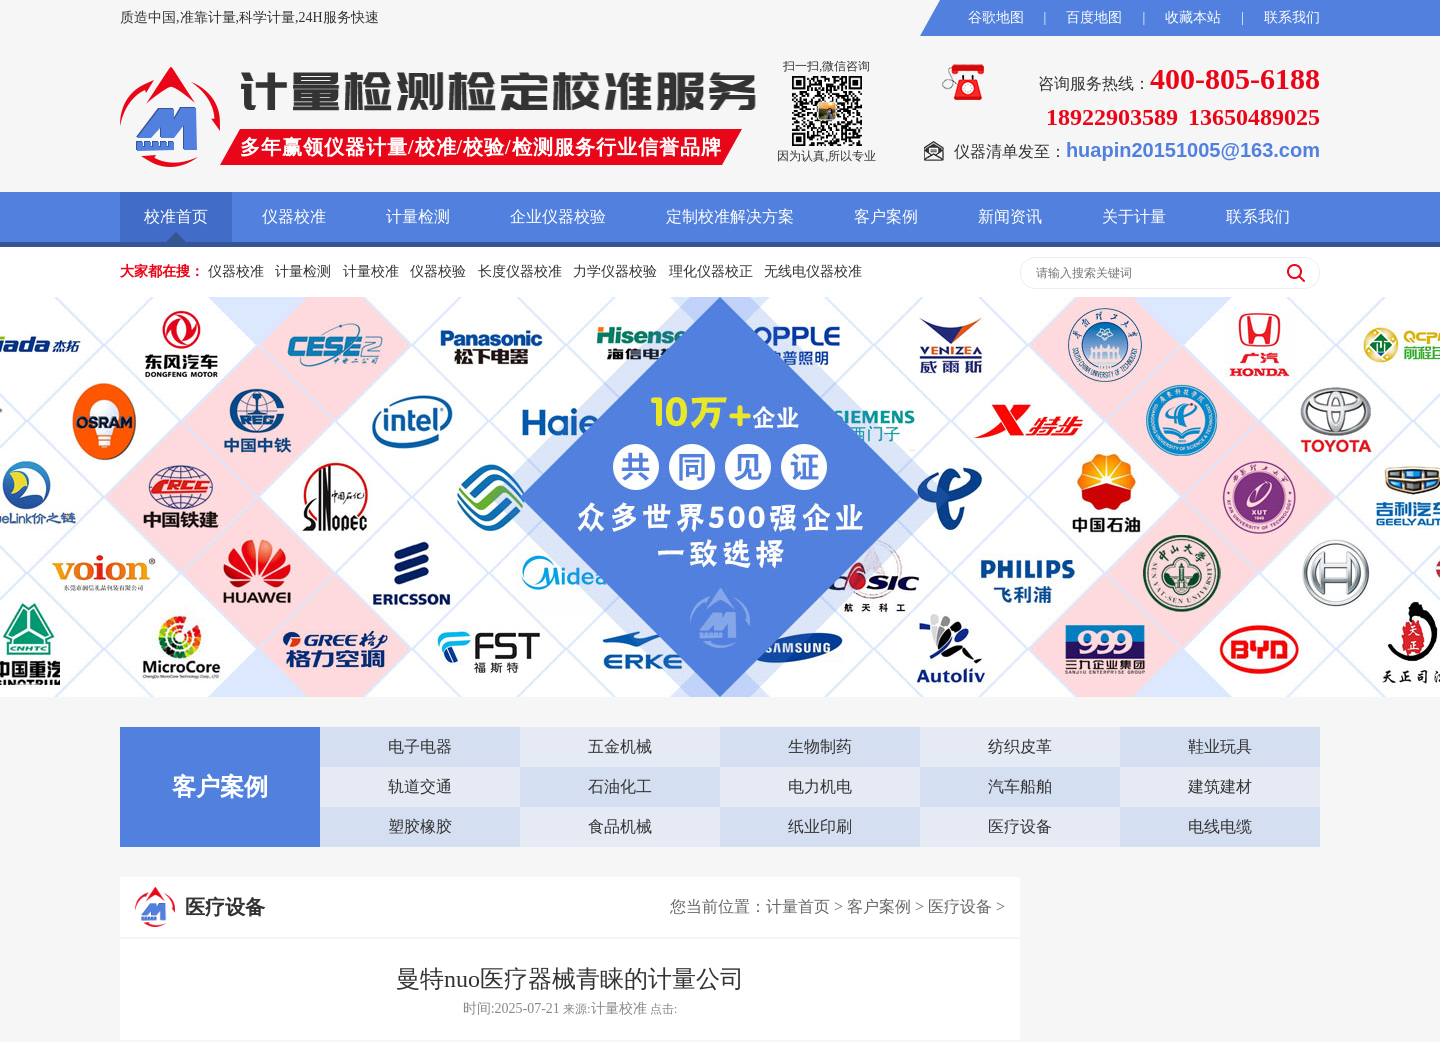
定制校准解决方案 (730, 216)
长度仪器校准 (520, 271)
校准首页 (176, 216)
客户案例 (886, 216)
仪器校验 (438, 271)
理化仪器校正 (711, 271)
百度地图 (1094, 17)
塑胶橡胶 (420, 826)
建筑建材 (1220, 786)
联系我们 (1292, 17)
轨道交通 (420, 786)
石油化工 (620, 786)
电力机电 (820, 786)
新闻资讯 (1010, 216)
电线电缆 (1220, 826)
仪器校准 (294, 216)
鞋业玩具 (1220, 746)
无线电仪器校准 (813, 271)
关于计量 (1134, 216)
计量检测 (418, 216)
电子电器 (420, 746)
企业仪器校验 (558, 216)
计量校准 (371, 271)
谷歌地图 (996, 17)
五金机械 (620, 746)
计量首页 (798, 906)
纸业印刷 (820, 826)
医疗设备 (1020, 826)
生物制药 (820, 746)
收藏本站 (1193, 17)
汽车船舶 (1020, 786)
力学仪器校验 (615, 271)
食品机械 (620, 826)
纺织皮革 (1020, 746)
